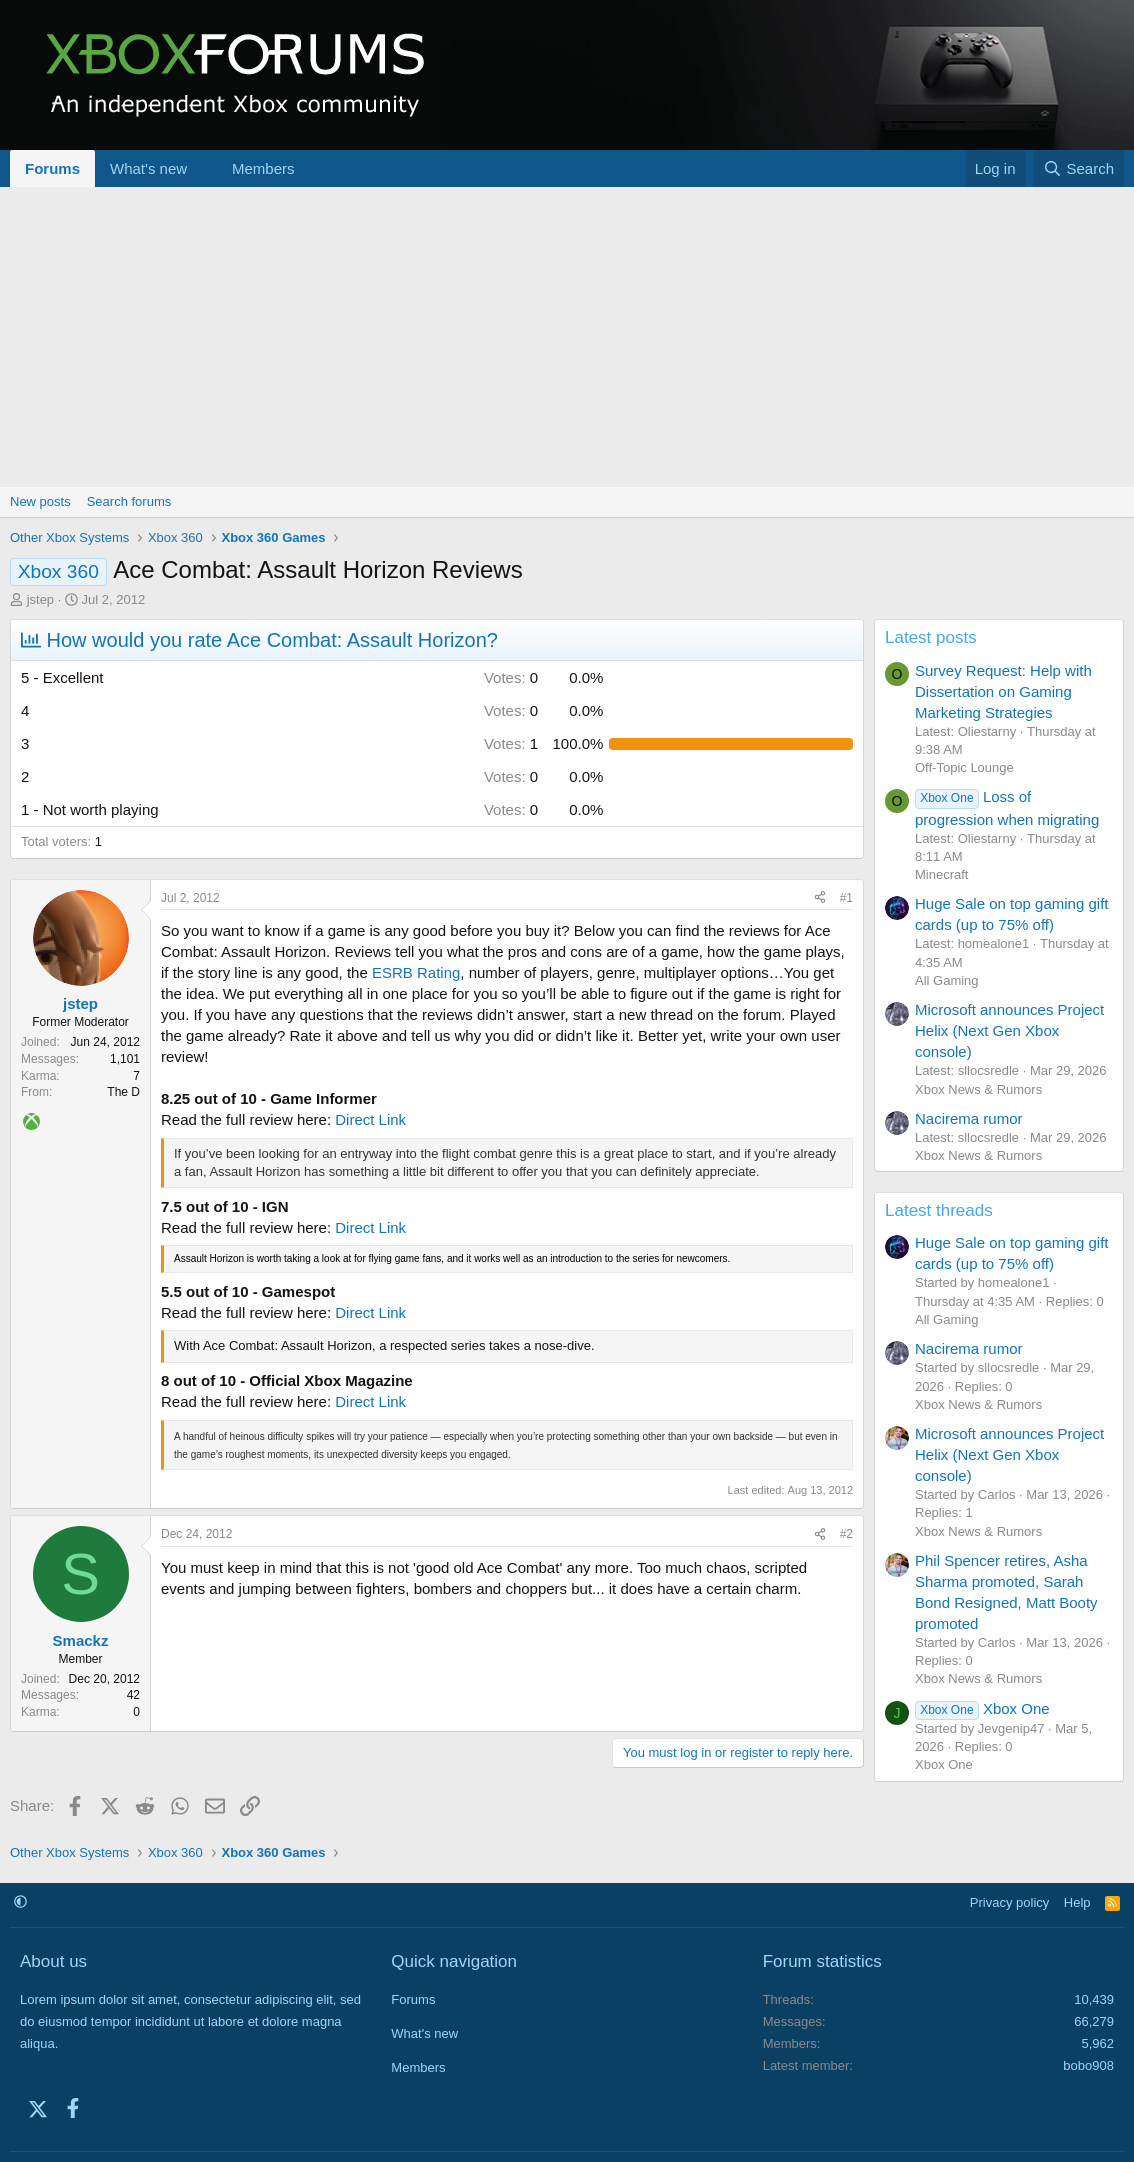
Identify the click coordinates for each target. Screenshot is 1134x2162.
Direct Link (370, 1119)
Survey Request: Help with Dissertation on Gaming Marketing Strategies (1003, 691)
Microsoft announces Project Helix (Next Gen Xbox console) (1009, 1030)
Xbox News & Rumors (978, 1089)
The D (123, 1092)
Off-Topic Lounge (964, 767)
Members (263, 168)
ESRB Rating (416, 972)
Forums (52, 168)
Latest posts (931, 637)
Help (1077, 1902)
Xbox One (982, 1708)
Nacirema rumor (969, 1118)
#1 (846, 898)
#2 (846, 1534)
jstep (40, 599)
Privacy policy (1009, 1902)
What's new (148, 168)
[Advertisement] (567, 337)
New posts (40, 501)
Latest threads (939, 1210)
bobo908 (1088, 2065)
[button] (203, 168)
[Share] (820, 898)
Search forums (129, 501)
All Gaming (947, 980)
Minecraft (941, 874)
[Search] (1078, 168)
